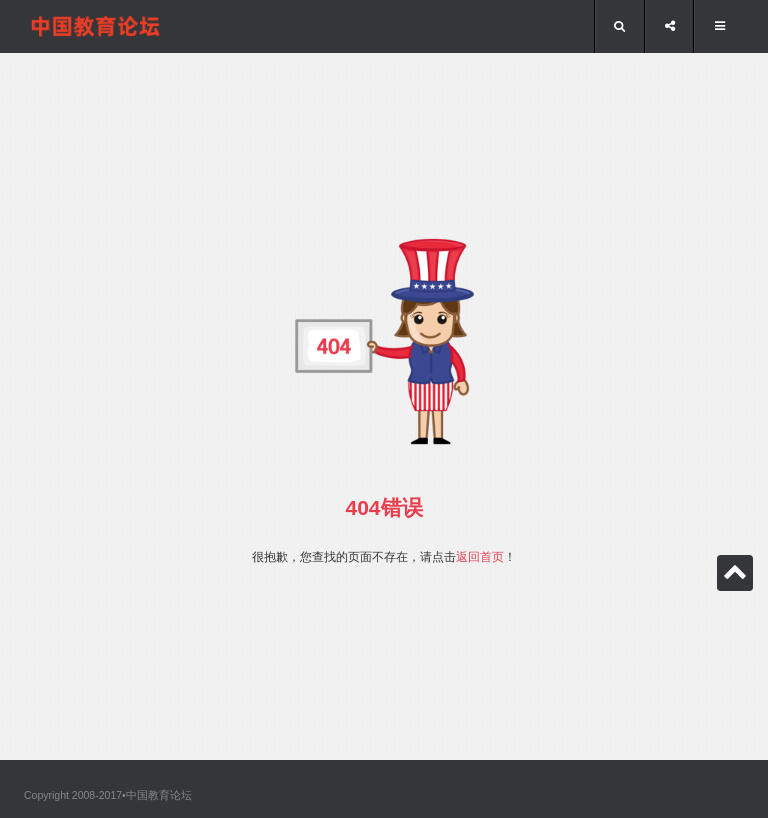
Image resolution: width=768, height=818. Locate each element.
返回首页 (480, 557)
